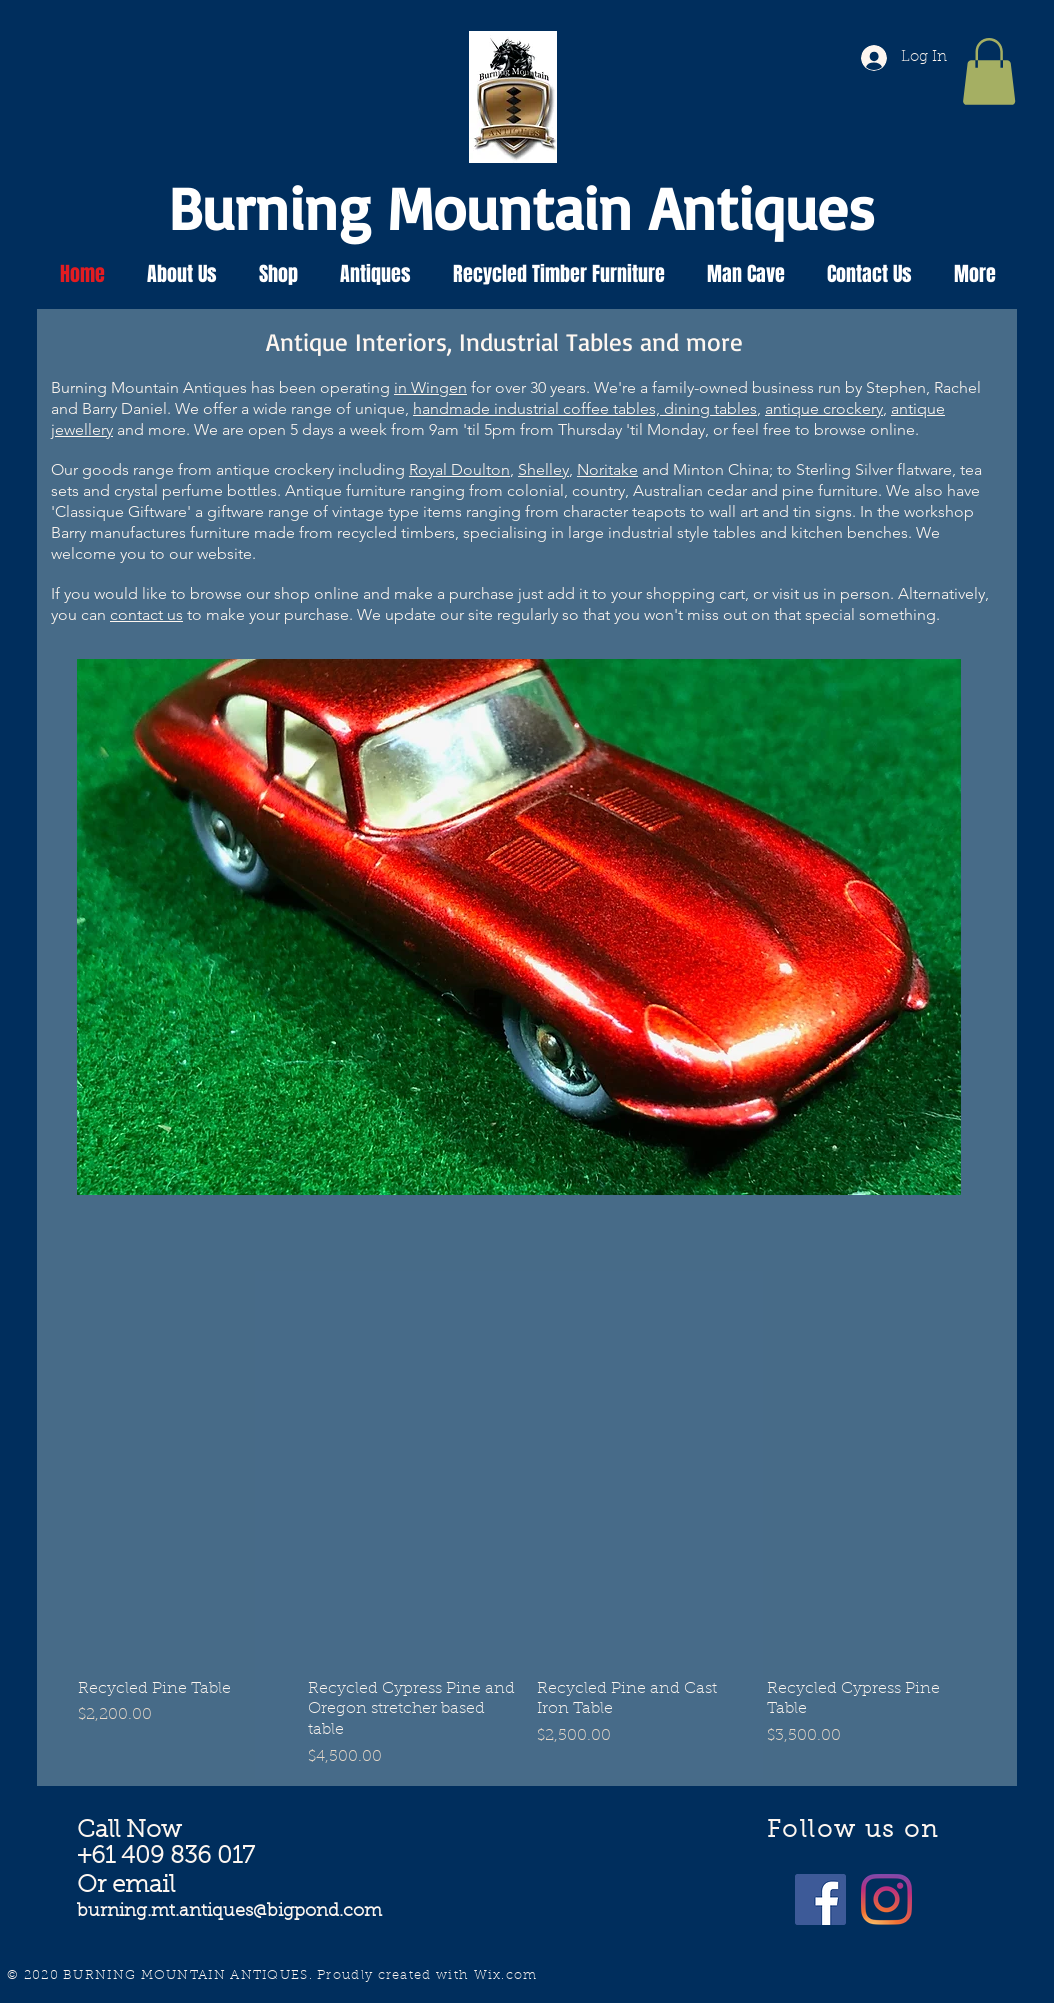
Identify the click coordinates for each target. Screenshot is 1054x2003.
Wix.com (506, 1975)
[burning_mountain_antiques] (886, 1899)
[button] (989, 71)
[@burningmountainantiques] (820, 1899)
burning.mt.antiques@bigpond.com (229, 1912)
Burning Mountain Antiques (521, 207)
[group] (527, 1611)
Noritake (607, 469)
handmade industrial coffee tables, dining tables (585, 408)
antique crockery (824, 408)
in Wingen (430, 387)
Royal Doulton (459, 469)
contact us (146, 614)
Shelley (543, 469)
